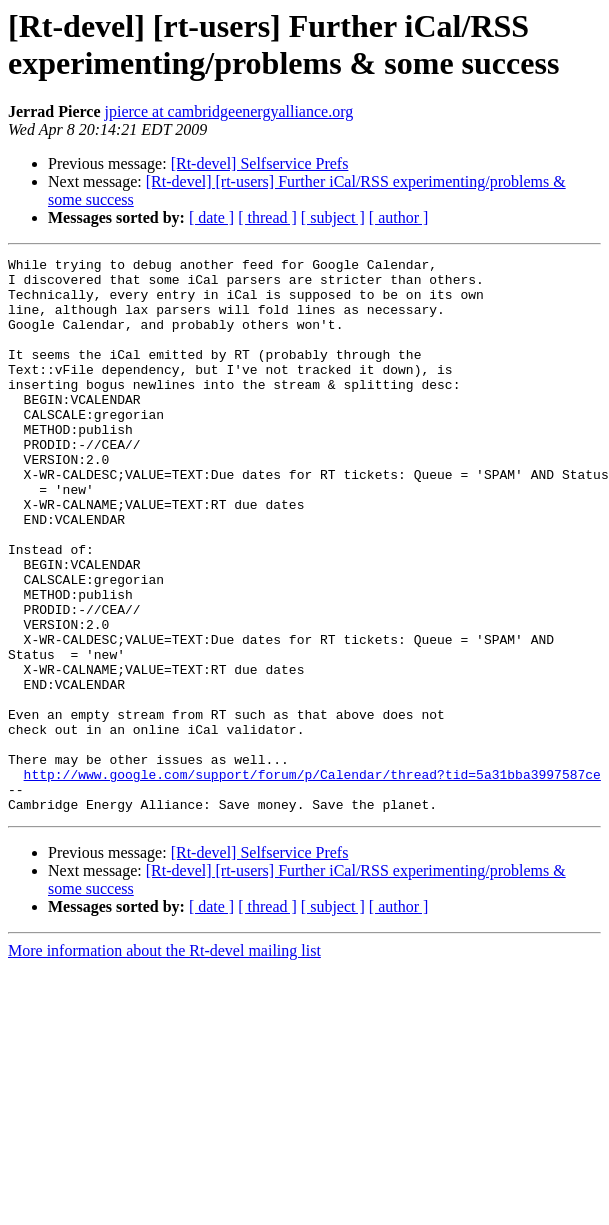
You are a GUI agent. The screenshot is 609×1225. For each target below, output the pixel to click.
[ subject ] (333, 217)
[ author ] (399, 217)
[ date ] (211, 217)
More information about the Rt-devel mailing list (164, 1061)
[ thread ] (267, 217)
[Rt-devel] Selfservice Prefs (260, 163)
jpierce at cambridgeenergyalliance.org (229, 111)
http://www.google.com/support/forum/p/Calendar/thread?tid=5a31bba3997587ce (312, 879)
